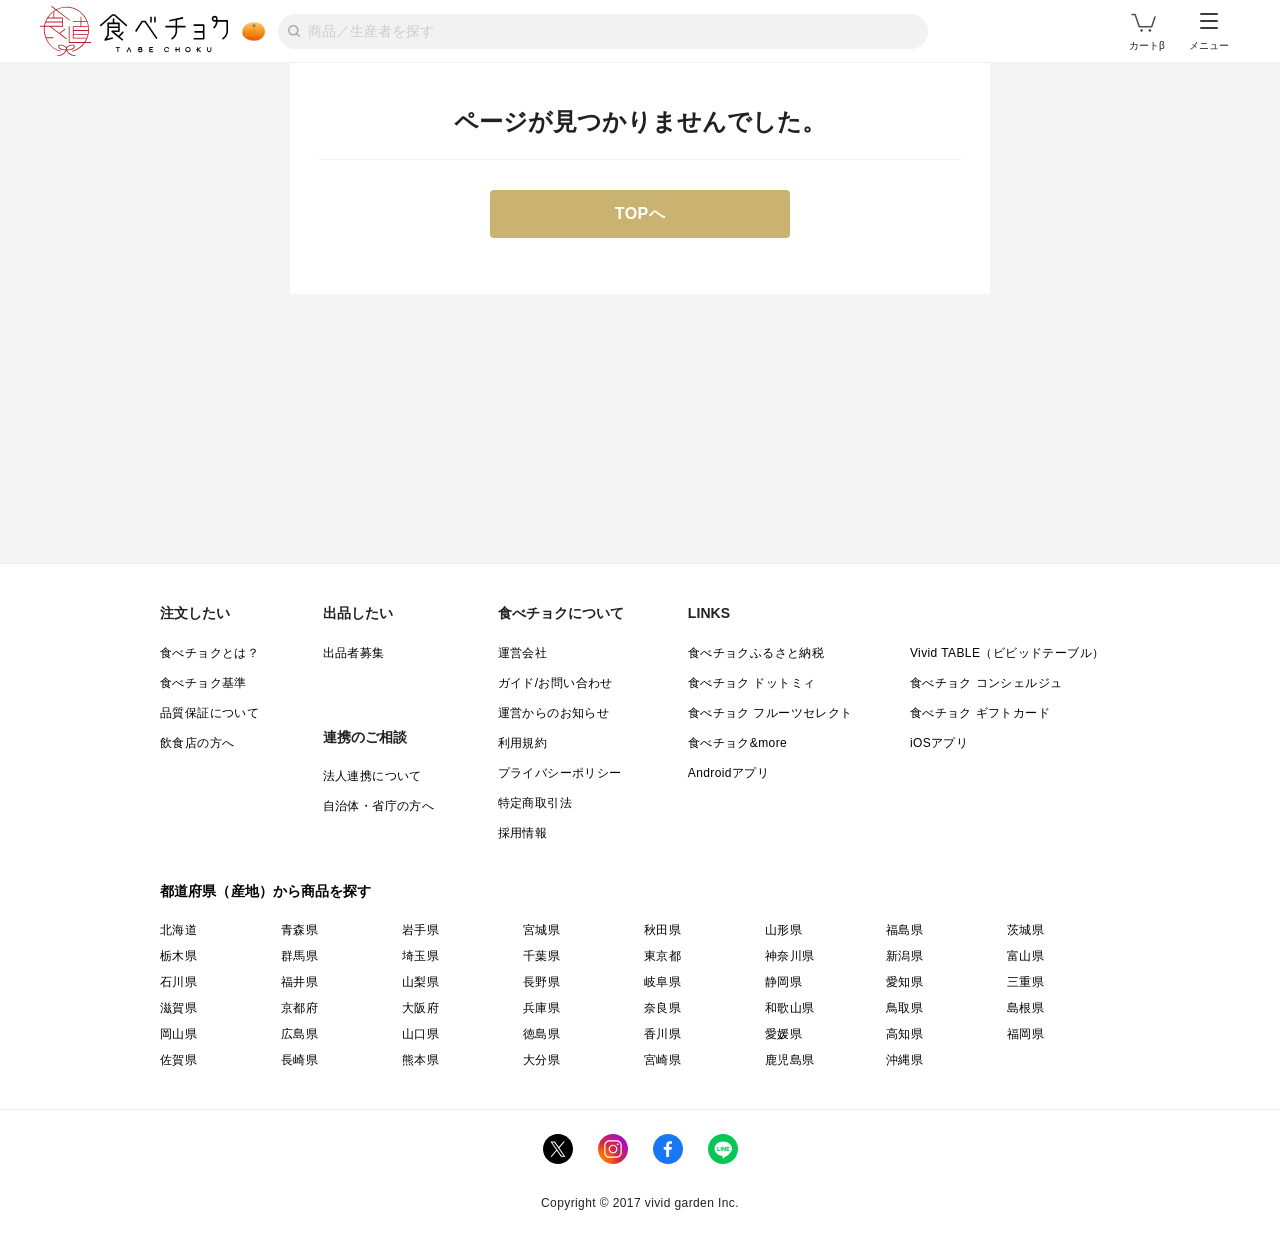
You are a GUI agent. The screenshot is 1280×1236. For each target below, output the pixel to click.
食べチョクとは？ (209, 653)
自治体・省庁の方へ (379, 806)
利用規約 (523, 743)
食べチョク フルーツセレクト (770, 713)
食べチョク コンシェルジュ (986, 683)
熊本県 (420, 1060)
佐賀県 (178, 1060)
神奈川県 (790, 956)
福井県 (299, 982)
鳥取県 (904, 1008)
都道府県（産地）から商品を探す (266, 891)
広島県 (299, 1034)
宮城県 (541, 930)
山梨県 (420, 982)
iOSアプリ (939, 743)
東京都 (662, 956)
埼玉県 (420, 956)
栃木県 (178, 956)
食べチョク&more (737, 743)
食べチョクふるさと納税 (756, 653)
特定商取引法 (535, 803)
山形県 (783, 930)
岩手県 (420, 930)
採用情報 (523, 833)
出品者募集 (354, 653)
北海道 (178, 930)
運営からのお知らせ (554, 713)
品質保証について (209, 713)
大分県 (541, 1060)
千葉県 (541, 956)
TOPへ (640, 213)
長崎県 (299, 1060)
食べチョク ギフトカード (980, 713)
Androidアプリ (728, 773)
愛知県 (904, 982)
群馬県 (299, 956)
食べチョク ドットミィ (752, 683)
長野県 (541, 982)
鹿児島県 (790, 1060)
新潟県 (904, 956)
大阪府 (420, 1008)
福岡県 (1025, 1034)
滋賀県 (178, 1008)
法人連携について (372, 776)
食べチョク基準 (203, 683)
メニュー (1209, 32)
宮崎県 (662, 1060)
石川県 (178, 982)
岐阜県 (662, 982)
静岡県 (783, 982)
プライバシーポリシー (560, 773)
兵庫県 (541, 1008)
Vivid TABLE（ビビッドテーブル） (1007, 653)
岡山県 (178, 1034)
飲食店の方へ (197, 743)
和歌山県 (790, 1008)
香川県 (662, 1034)
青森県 (299, 930)
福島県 (904, 930)
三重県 (1025, 982)
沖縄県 (904, 1060)
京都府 (299, 1008)
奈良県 (662, 1008)
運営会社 (523, 653)
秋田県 (662, 930)
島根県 (1025, 1008)
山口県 (420, 1034)
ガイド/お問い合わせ (555, 683)
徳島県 (541, 1034)
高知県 (904, 1034)
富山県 (1025, 956)
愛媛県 (783, 1034)
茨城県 (1025, 930)
